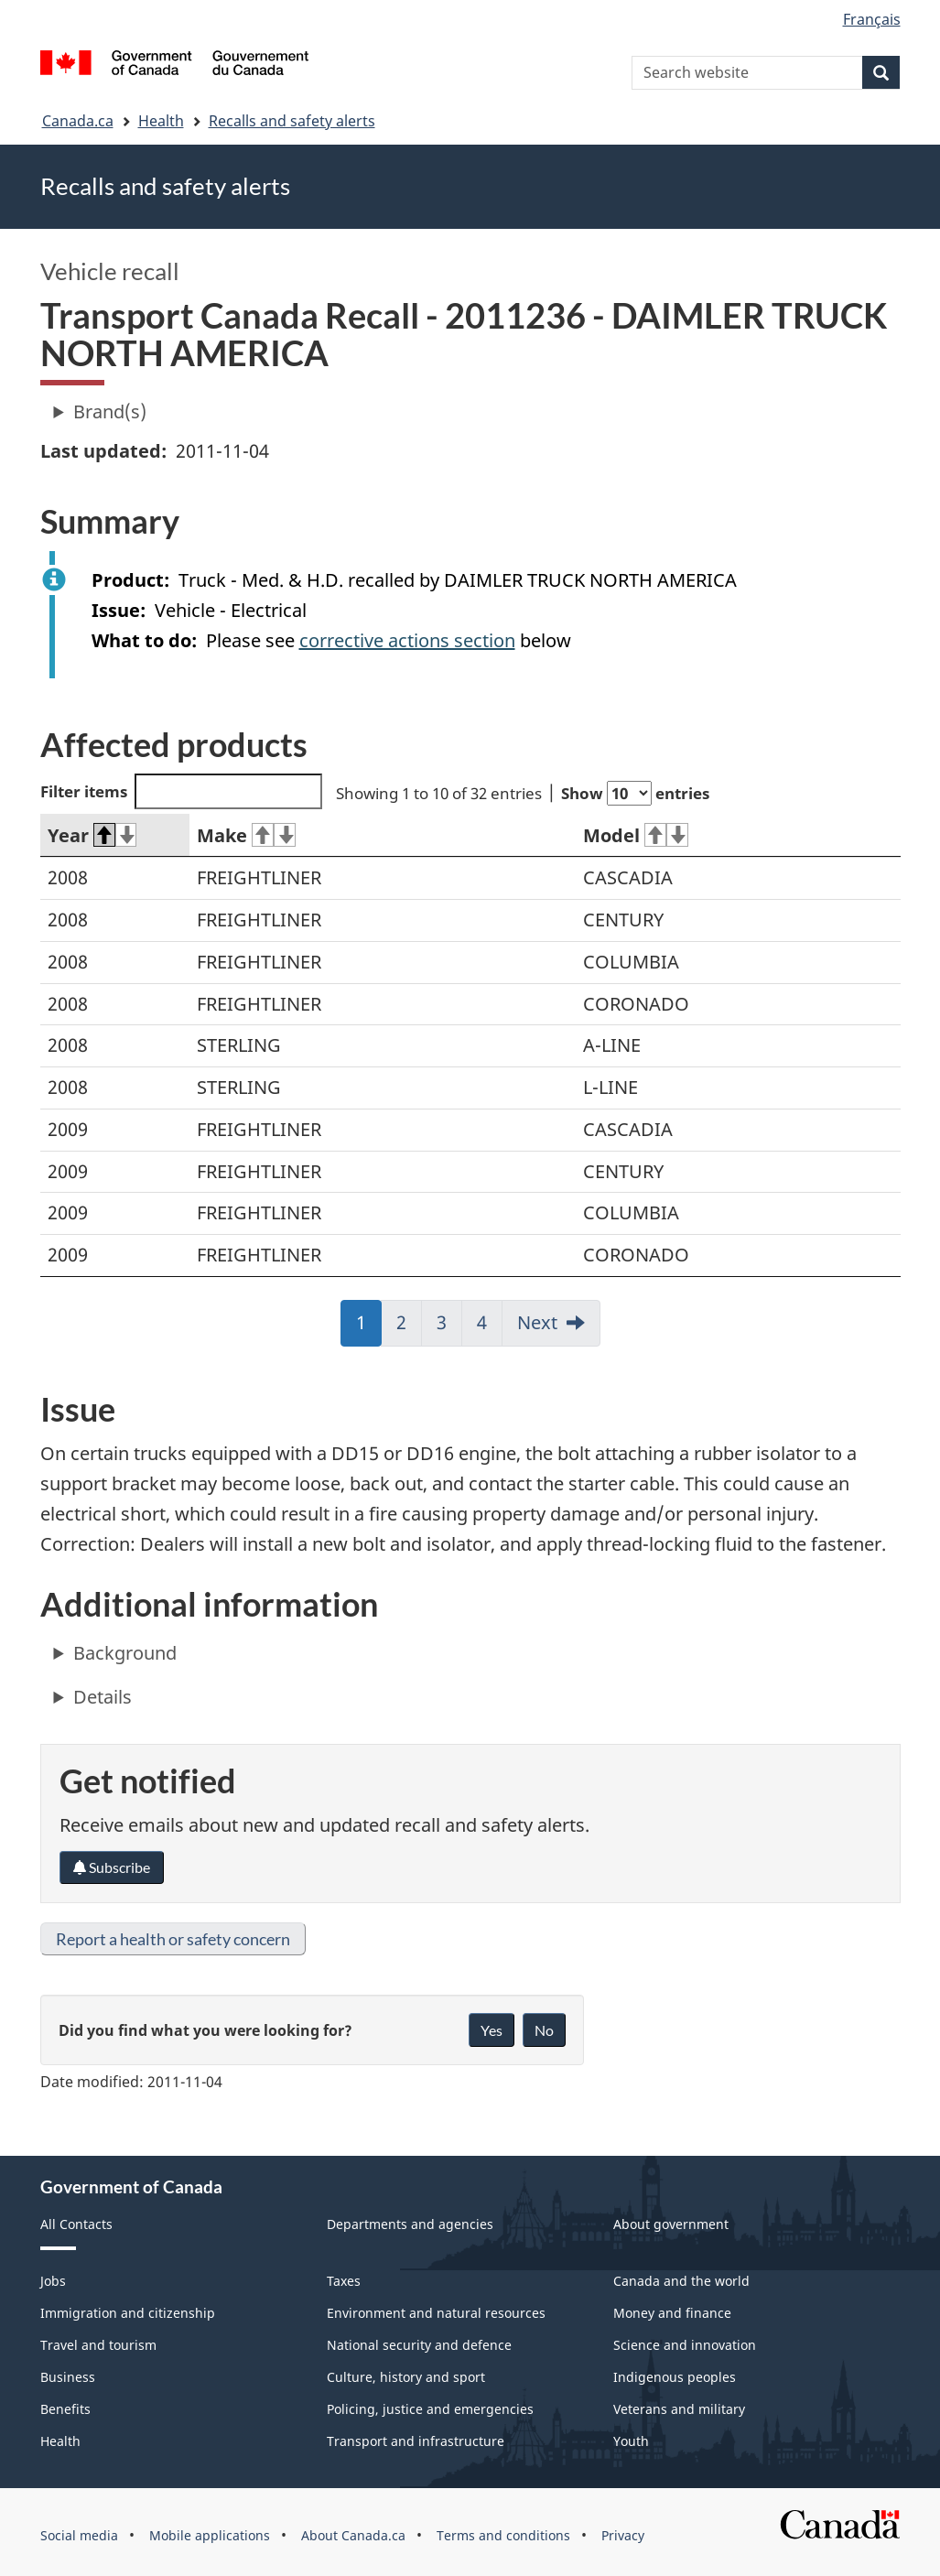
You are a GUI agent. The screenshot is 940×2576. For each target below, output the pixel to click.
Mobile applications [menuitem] (209, 2535)
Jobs (53, 2280)
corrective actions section (407, 640)
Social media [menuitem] (79, 2535)
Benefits (65, 2409)
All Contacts (76, 2224)
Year (92, 835)
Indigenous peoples (674, 2377)
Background (125, 1652)
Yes (491, 2030)
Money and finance (672, 2313)
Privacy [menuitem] (622, 2535)
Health (161, 121)
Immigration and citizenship (127, 2313)
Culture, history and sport (406, 2377)
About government (671, 2224)
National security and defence (419, 2345)
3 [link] (449, 1328)
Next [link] (537, 1322)
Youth (631, 2441)
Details (102, 1696)
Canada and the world (681, 2280)
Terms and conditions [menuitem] (503, 2535)
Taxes (344, 2280)
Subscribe (111, 1867)
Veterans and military (679, 2409)
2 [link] (409, 1328)
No (544, 2030)
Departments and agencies (410, 2224)
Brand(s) (109, 411)
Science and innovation (684, 2345)
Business (67, 2377)
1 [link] (369, 1328)
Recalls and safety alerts (292, 121)
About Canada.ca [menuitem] (353, 2535)
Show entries (635, 793)
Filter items (181, 791)
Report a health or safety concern (173, 1939)
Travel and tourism (98, 2345)
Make (246, 835)
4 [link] (489, 1328)
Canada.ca (77, 121)
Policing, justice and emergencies (430, 2409)
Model (635, 835)
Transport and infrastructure (415, 2441)
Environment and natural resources (436, 2313)
